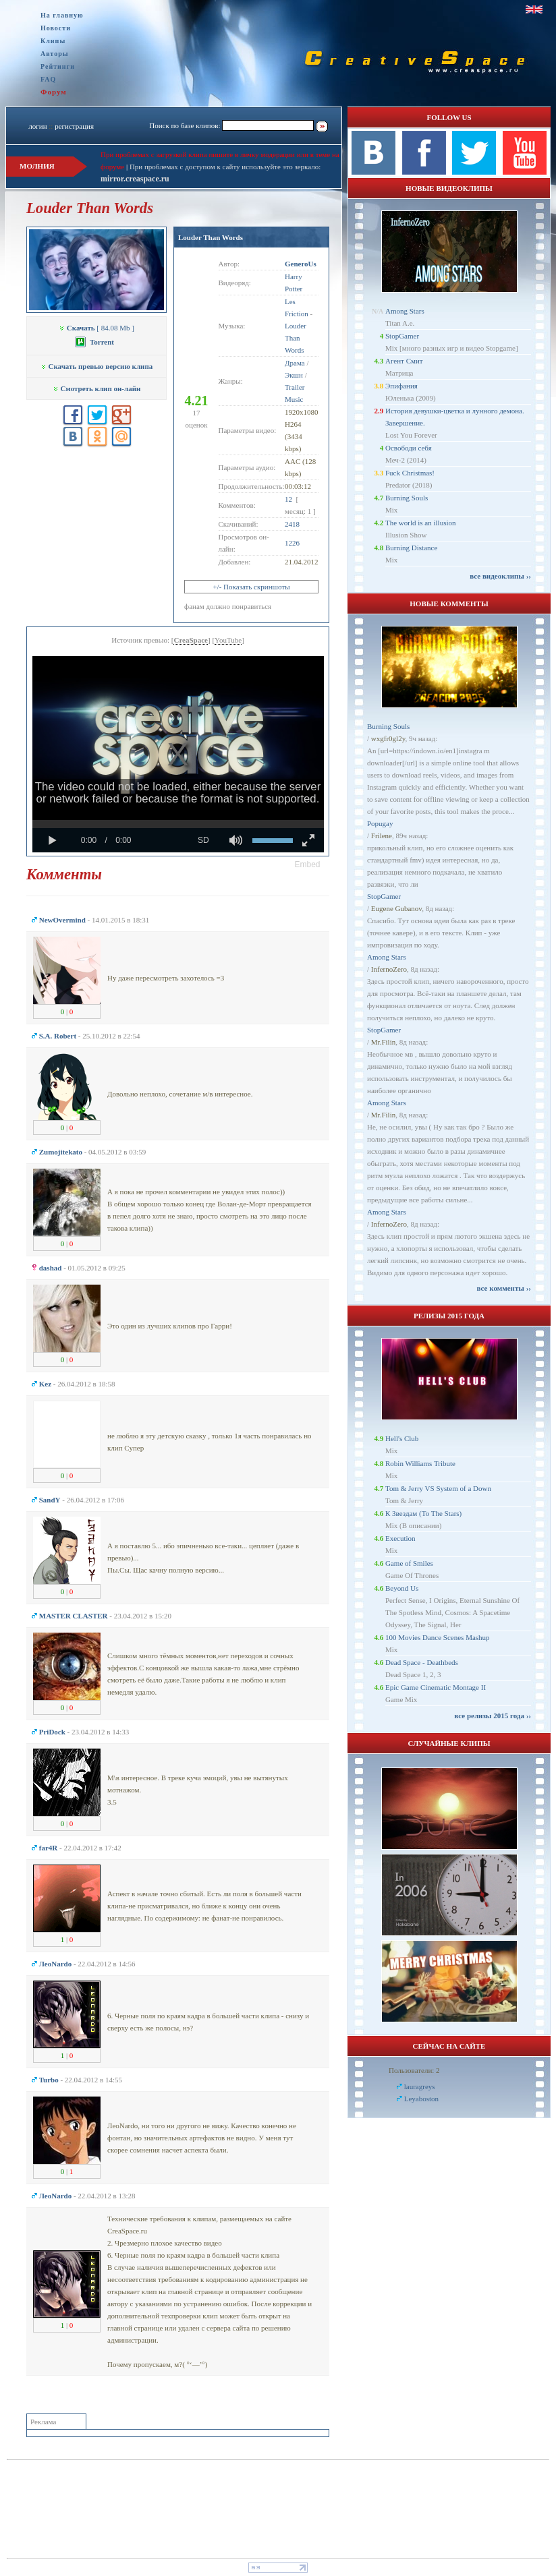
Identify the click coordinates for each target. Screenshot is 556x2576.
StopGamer (402, 336)
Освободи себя (408, 448)
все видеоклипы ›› (500, 576)
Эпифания (401, 386)
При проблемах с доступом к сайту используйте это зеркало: (225, 167)
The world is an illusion (420, 523)
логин (37, 126)
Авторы (54, 53)
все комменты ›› (504, 1288)
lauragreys (419, 2086)
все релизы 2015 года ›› (492, 1715)
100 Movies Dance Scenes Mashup (437, 1637)
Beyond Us (401, 1588)
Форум (53, 92)
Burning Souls (406, 498)
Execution (400, 1538)
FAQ (48, 79)
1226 (292, 543)
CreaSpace (190, 640)
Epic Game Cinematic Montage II (435, 1687)
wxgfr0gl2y (388, 738)
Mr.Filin (383, 1042)
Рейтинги (57, 66)
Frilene (381, 835)
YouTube (228, 640)
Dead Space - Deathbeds (421, 1662)
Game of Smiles (409, 1563)
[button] (307, 864)
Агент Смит (404, 361)
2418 (292, 524)
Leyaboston (421, 2099)
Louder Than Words (210, 237)
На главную (62, 15)
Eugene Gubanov (396, 908)
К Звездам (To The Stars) (423, 1513)
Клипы (52, 41)
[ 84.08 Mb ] (96, 328)
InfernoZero (389, 969)
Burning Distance (411, 548)
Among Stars (404, 311)
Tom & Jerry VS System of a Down (438, 1488)
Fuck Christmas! (410, 473)
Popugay (380, 823)
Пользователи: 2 (414, 2070)
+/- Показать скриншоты (251, 587)
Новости (55, 28)
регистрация (74, 126)
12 (288, 499)
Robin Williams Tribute (420, 1463)
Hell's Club (401, 1438)
